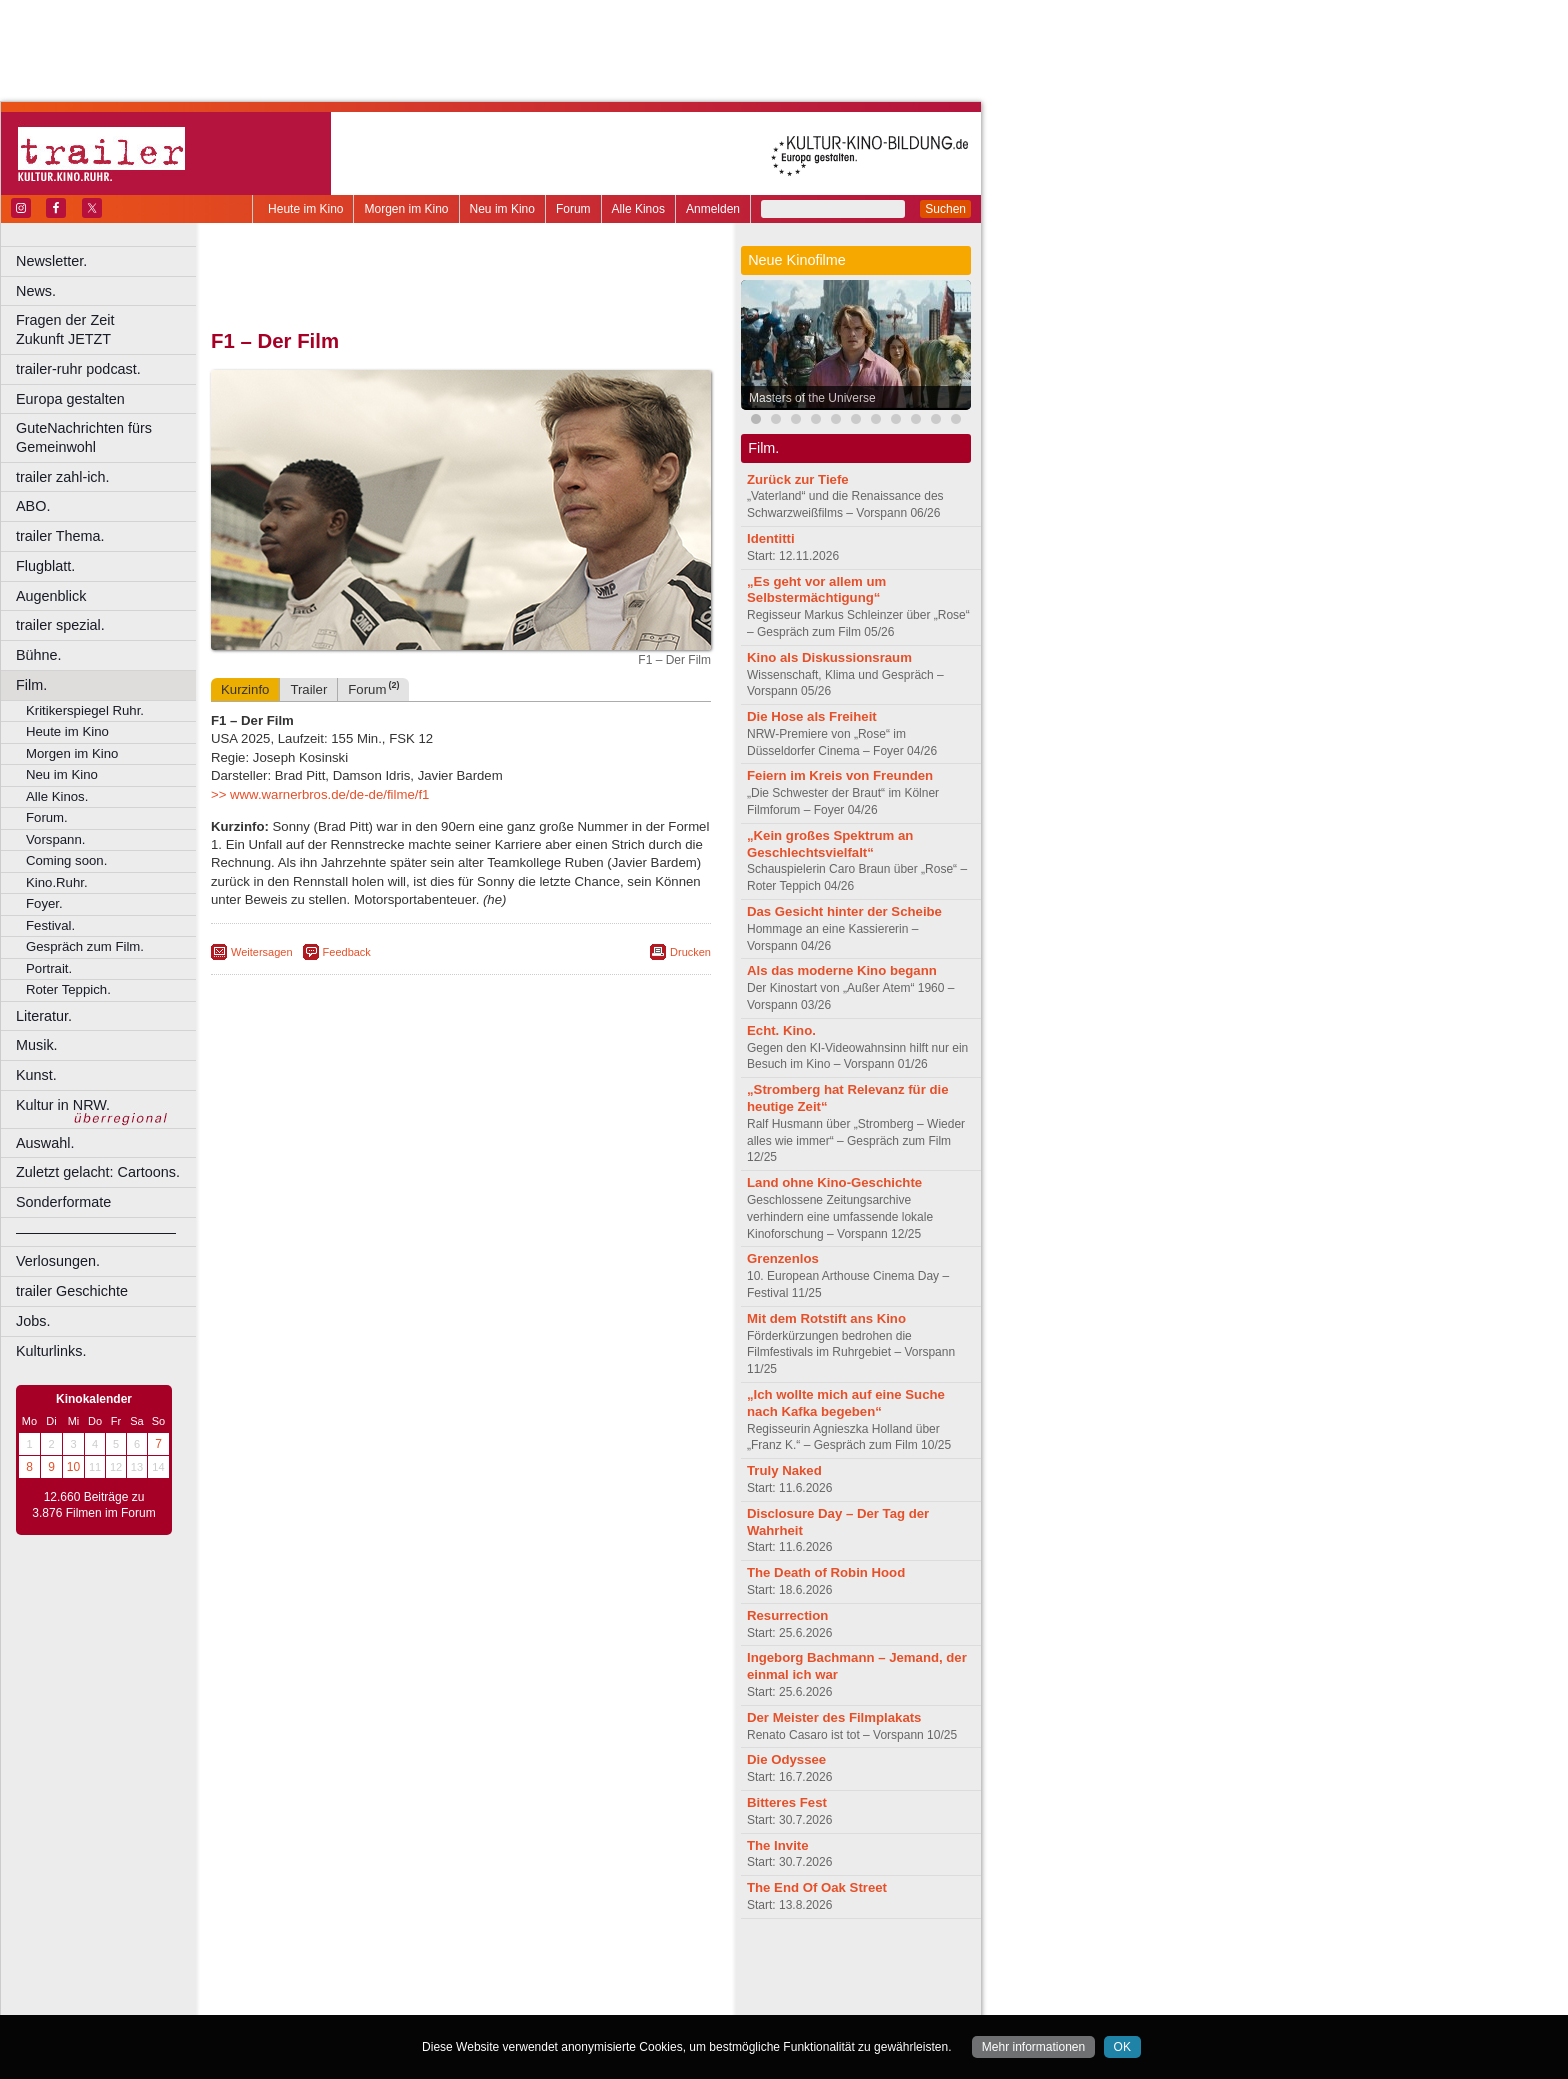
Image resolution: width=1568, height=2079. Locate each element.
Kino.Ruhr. (57, 882)
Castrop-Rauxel (412, 2000)
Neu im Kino (502, 209)
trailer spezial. (60, 625)
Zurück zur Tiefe (798, 479)
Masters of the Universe (812, 398)
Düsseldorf (549, 2000)
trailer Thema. (60, 536)
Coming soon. (66, 860)
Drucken (690, 952)
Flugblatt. (45, 566)
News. (36, 291)
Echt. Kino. (781, 1030)
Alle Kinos (638, 209)
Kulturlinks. (51, 1351)
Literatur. (44, 1016)
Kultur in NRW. (63, 1105)
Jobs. (33, 1321)
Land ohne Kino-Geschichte (834, 1182)
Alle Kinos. (57, 796)
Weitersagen (262, 952)
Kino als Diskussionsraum (829, 657)
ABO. (33, 506)
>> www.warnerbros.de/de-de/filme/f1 (320, 794)
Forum (573, 209)
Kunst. (36, 1075)
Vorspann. (55, 839)
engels (401, 1984)
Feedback (347, 952)
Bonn (351, 2000)
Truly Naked (784, 1470)
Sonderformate (63, 1202)
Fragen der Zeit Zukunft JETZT (108, 329)
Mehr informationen (1033, 2047)
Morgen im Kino (406, 209)
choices (354, 1984)
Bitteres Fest (787, 1802)
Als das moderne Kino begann (842, 970)
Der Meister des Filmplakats (834, 1717)
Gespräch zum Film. (85, 946)
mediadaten (623, 1967)
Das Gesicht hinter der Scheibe (844, 911)
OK (1122, 2047)
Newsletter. (51, 261)
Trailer (308, 689)
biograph (300, 1984)
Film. (31, 685)
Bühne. (39, 655)
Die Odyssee (786, 1759)
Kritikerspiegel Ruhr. (85, 710)
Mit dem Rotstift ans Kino (826, 1318)
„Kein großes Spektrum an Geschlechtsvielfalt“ (830, 844)
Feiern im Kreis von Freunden (840, 775)
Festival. (50, 925)
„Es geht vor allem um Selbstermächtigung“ (816, 590)
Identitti (771, 538)
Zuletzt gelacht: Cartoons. (98, 1172)
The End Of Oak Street (817, 1887)
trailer (461, 1984)
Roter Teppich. (68, 989)
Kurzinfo (245, 689)
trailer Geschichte (72, 1291)
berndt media (375, 1967)
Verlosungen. (58, 1261)
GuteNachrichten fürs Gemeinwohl (84, 437)
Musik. (37, 1045)
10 (73, 1467)
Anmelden (713, 209)
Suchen (945, 209)
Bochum (308, 2000)
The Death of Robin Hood (826, 1572)
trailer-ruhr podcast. (78, 369)
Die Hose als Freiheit (812, 716)
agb (573, 1967)
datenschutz (520, 1967)
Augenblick (51, 596)
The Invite (778, 1845)
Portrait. (49, 968)
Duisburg (609, 2000)
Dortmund (487, 2000)
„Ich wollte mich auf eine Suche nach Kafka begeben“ (846, 1403)
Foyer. (44, 903)
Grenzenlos (783, 1258)
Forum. (47, 817)
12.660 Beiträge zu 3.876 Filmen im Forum (93, 1505)
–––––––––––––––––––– (96, 1232)
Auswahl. (45, 1143)
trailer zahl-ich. (63, 477)
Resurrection (787, 1615)
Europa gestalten (70, 399)
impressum (449, 1967)
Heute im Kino (305, 209)
